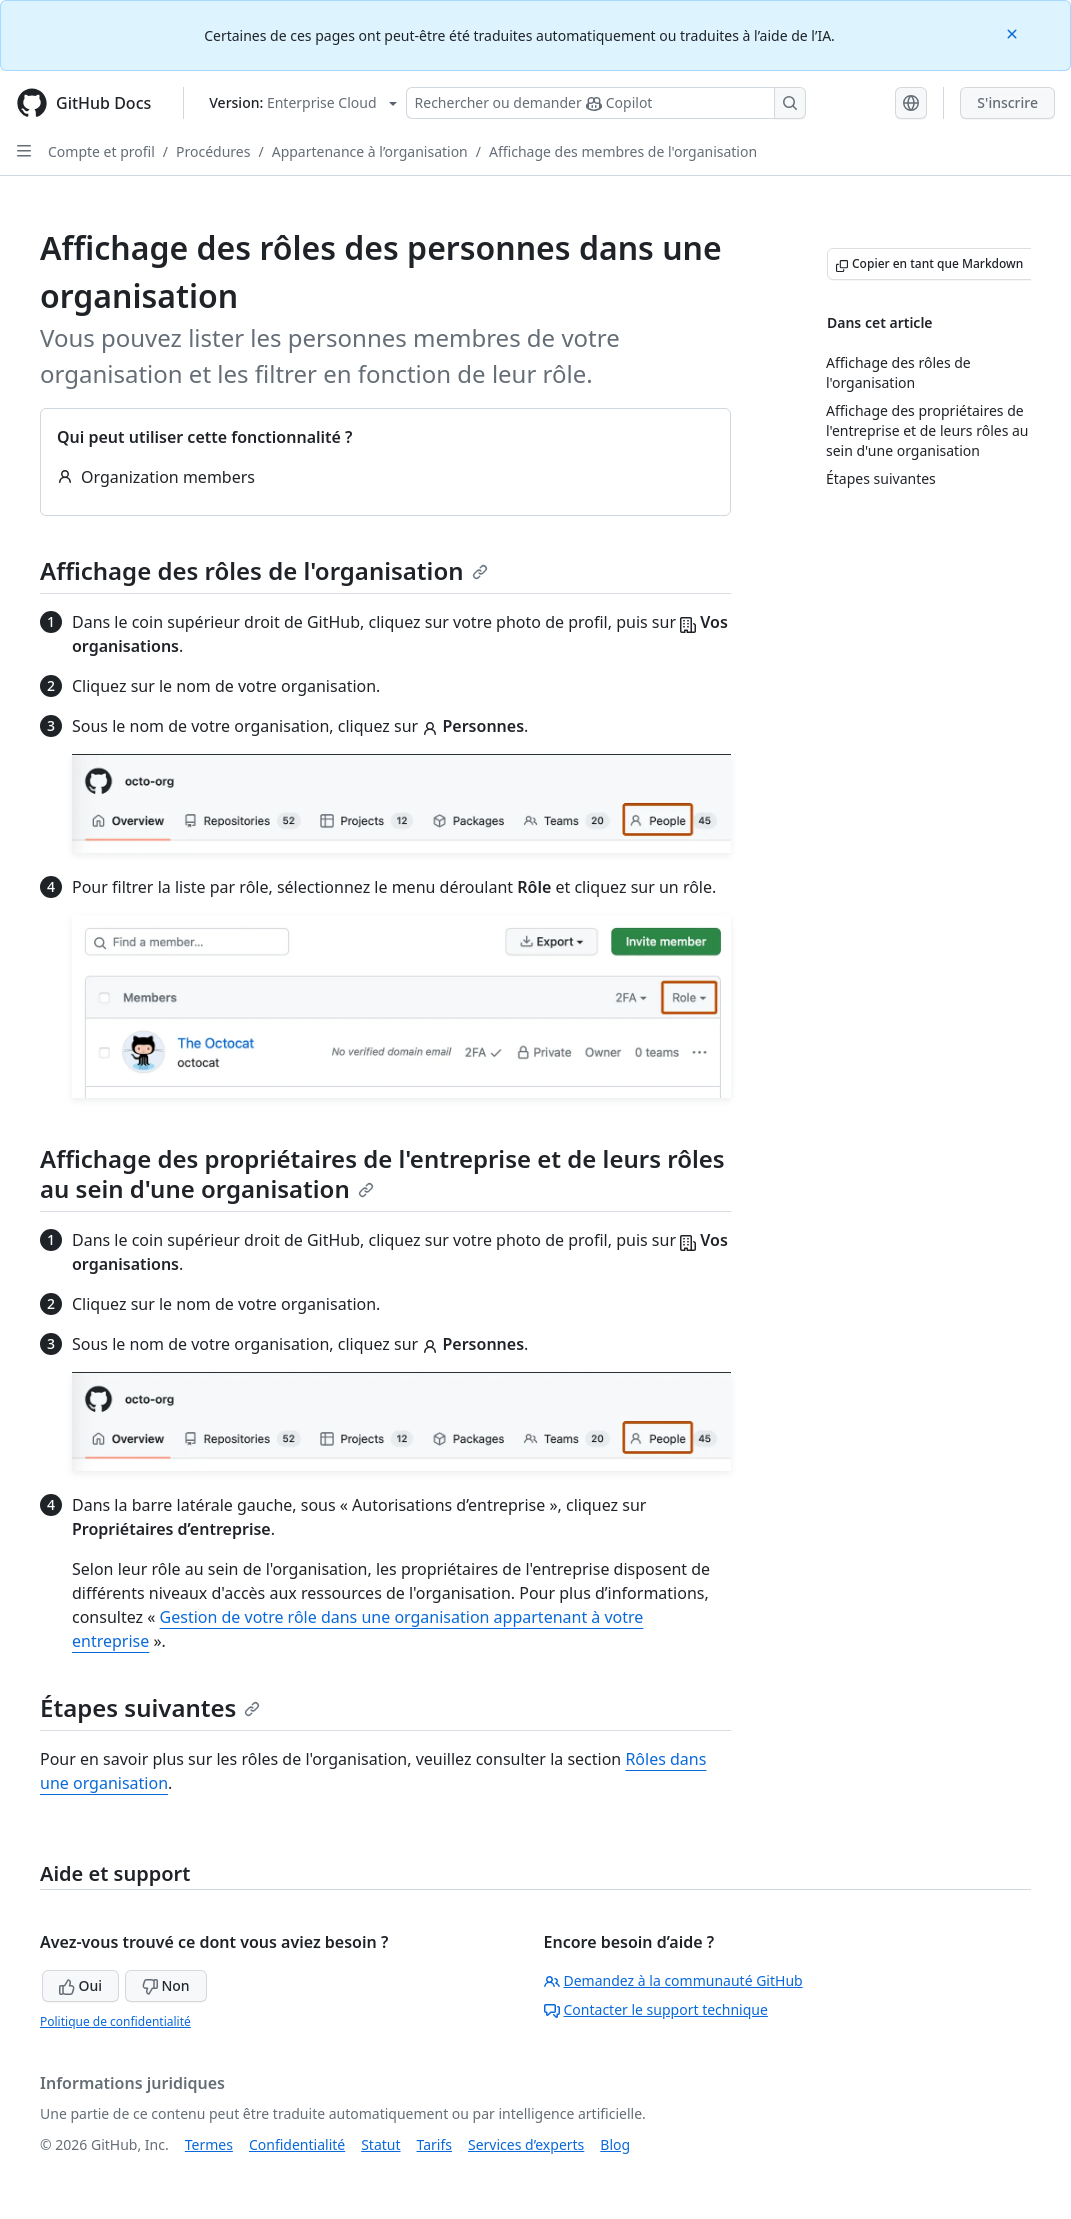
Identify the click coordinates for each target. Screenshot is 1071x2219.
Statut (380, 2144)
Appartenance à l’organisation (370, 151)
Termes (209, 2144)
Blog (615, 2144)
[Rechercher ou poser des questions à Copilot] (606, 103)
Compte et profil (101, 151)
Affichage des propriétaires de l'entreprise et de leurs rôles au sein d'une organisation (382, 1173)
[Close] (1014, 32)
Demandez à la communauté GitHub (673, 1980)
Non (166, 1985)
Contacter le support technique (656, 2009)
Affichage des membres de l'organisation (623, 151)
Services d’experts (526, 2144)
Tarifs (434, 2144)
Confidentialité (297, 2144)
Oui (80, 1985)
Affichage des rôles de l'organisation (264, 570)
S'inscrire (1007, 102)
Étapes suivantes (150, 1707)
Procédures (213, 151)
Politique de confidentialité (115, 2021)
